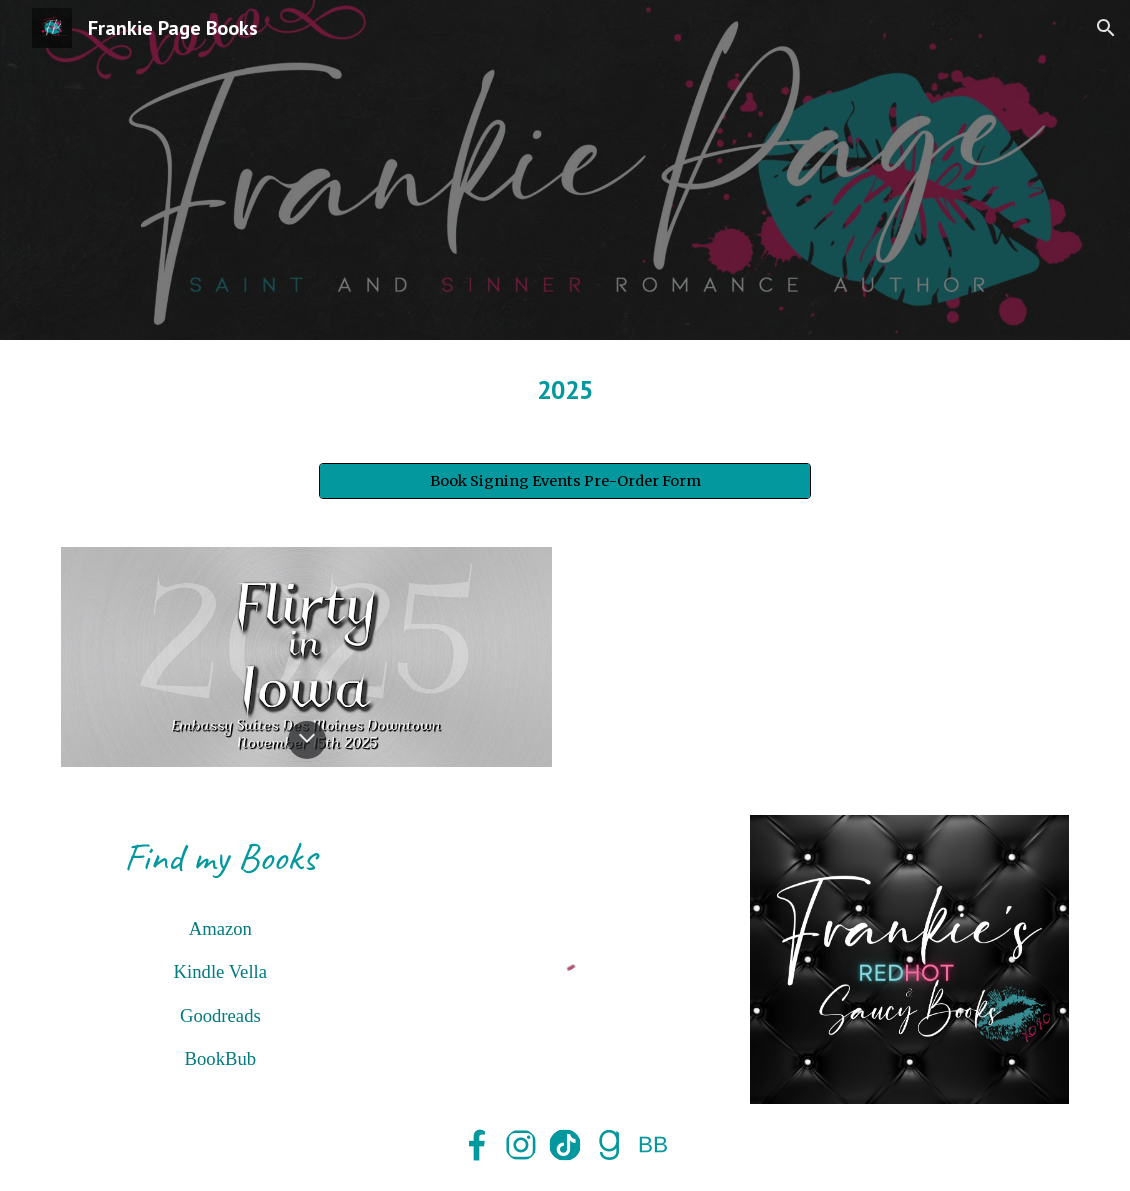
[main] (565, 389)
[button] (1106, 28)
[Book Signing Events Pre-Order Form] (564, 481)
